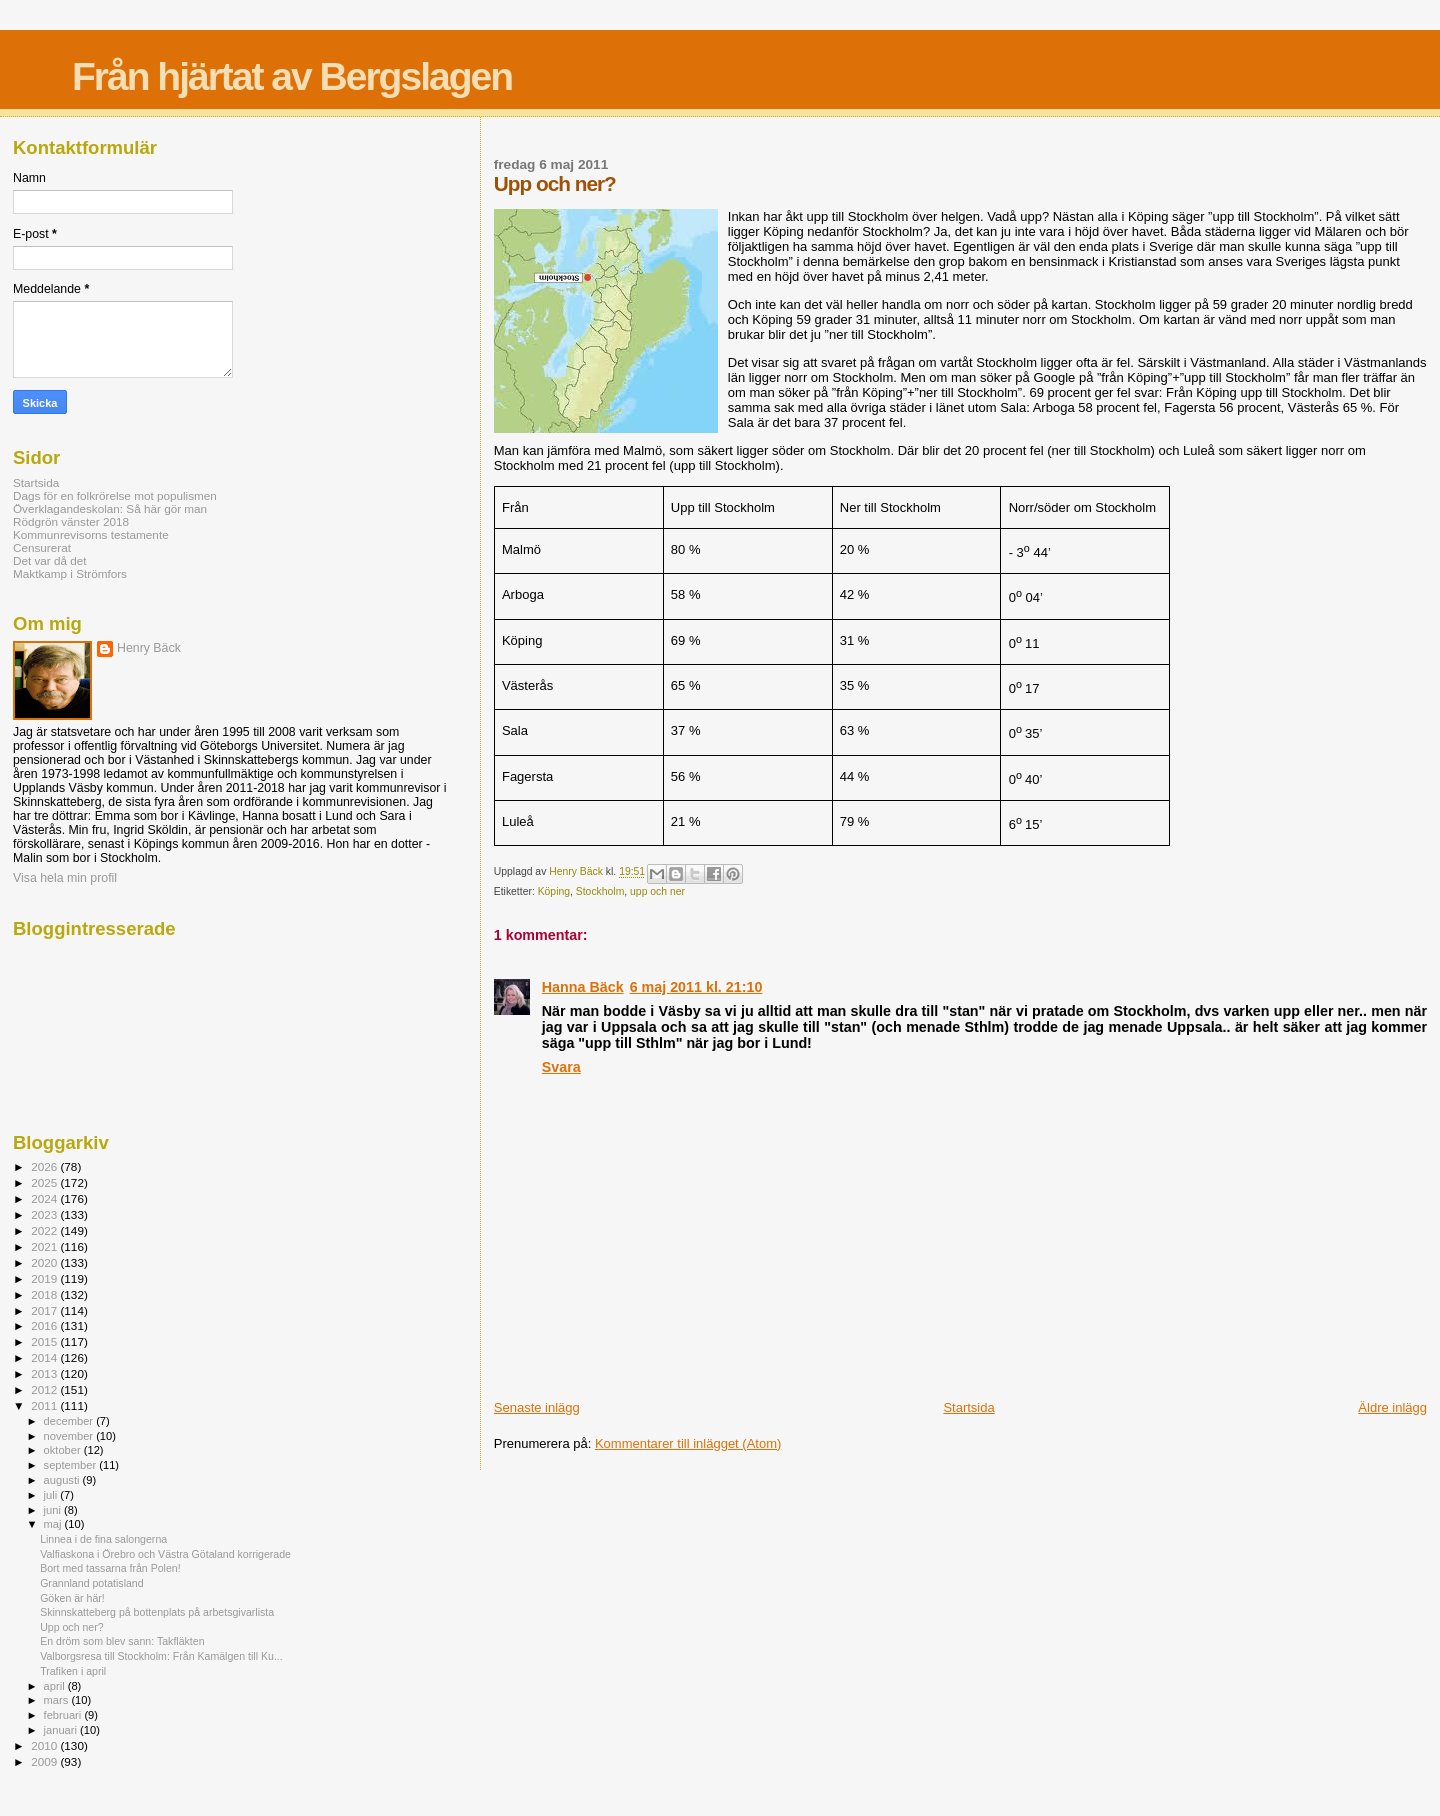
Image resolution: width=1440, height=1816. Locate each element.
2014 (45, 1357)
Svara (561, 1067)
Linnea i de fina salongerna (103, 1539)
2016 (45, 1325)
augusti (63, 1480)
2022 (45, 1230)
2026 (45, 1166)
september (72, 1465)
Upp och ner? (72, 1627)
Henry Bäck (149, 648)
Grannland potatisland (92, 1583)
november (70, 1436)
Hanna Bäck (583, 987)
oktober (64, 1450)
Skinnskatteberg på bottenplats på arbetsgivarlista (157, 1612)
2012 (45, 1389)
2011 (45, 1405)
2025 (45, 1182)
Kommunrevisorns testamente (91, 534)
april (56, 1686)
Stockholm (600, 891)
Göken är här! (72, 1598)
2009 (45, 1761)
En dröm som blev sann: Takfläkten (122, 1641)
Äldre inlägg (1392, 1407)
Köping (554, 891)
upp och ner (657, 891)
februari (64, 1715)
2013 (45, 1373)
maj (54, 1524)
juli (52, 1495)
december (70, 1421)
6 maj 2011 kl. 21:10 (696, 987)
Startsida (968, 1407)
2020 (45, 1262)
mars (58, 1700)
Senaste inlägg (537, 1407)
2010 (45, 1745)
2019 (45, 1278)
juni (54, 1510)
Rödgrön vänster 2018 (71, 521)
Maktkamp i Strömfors (70, 573)
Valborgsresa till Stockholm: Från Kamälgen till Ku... (161, 1656)
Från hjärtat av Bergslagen (292, 76)
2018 (45, 1294)
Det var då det (50, 560)
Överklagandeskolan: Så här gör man (110, 508)
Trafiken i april (73, 1671)
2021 (45, 1246)
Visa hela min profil (65, 878)
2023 (45, 1214)
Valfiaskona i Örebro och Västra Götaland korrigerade (165, 1554)
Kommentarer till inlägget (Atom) (688, 1443)
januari (62, 1730)
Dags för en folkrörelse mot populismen (115, 495)
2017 (45, 1310)
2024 (45, 1198)
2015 (45, 1341)
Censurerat (42, 547)
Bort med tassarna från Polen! (110, 1568)
